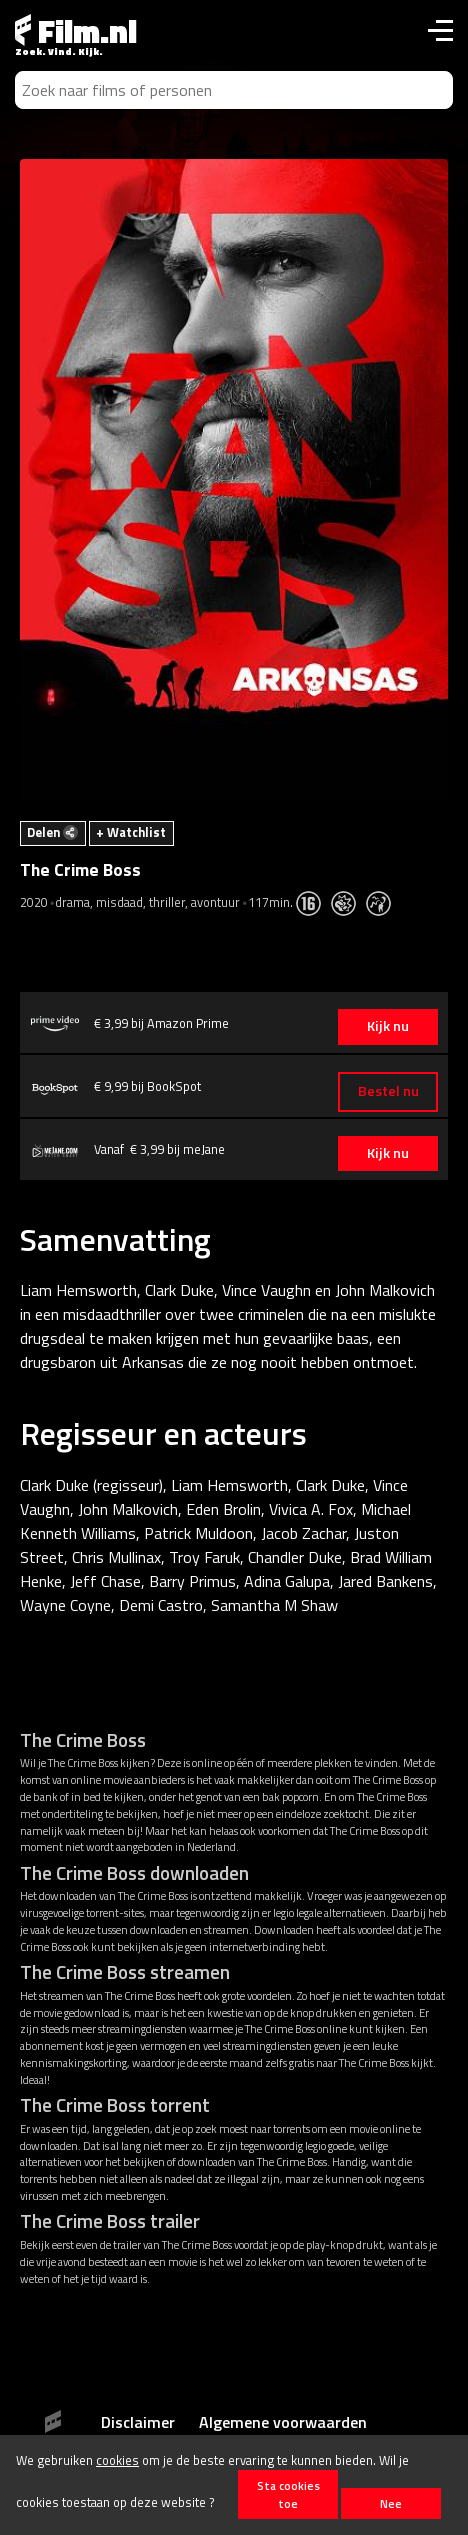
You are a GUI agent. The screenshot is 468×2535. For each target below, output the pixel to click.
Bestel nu (388, 1091)
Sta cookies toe (288, 2494)
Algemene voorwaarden (283, 2422)
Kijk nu (388, 1026)
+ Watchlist (131, 832)
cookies (117, 2460)
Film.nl (76, 31)
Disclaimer (138, 2422)
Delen (52, 832)
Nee (391, 2503)
